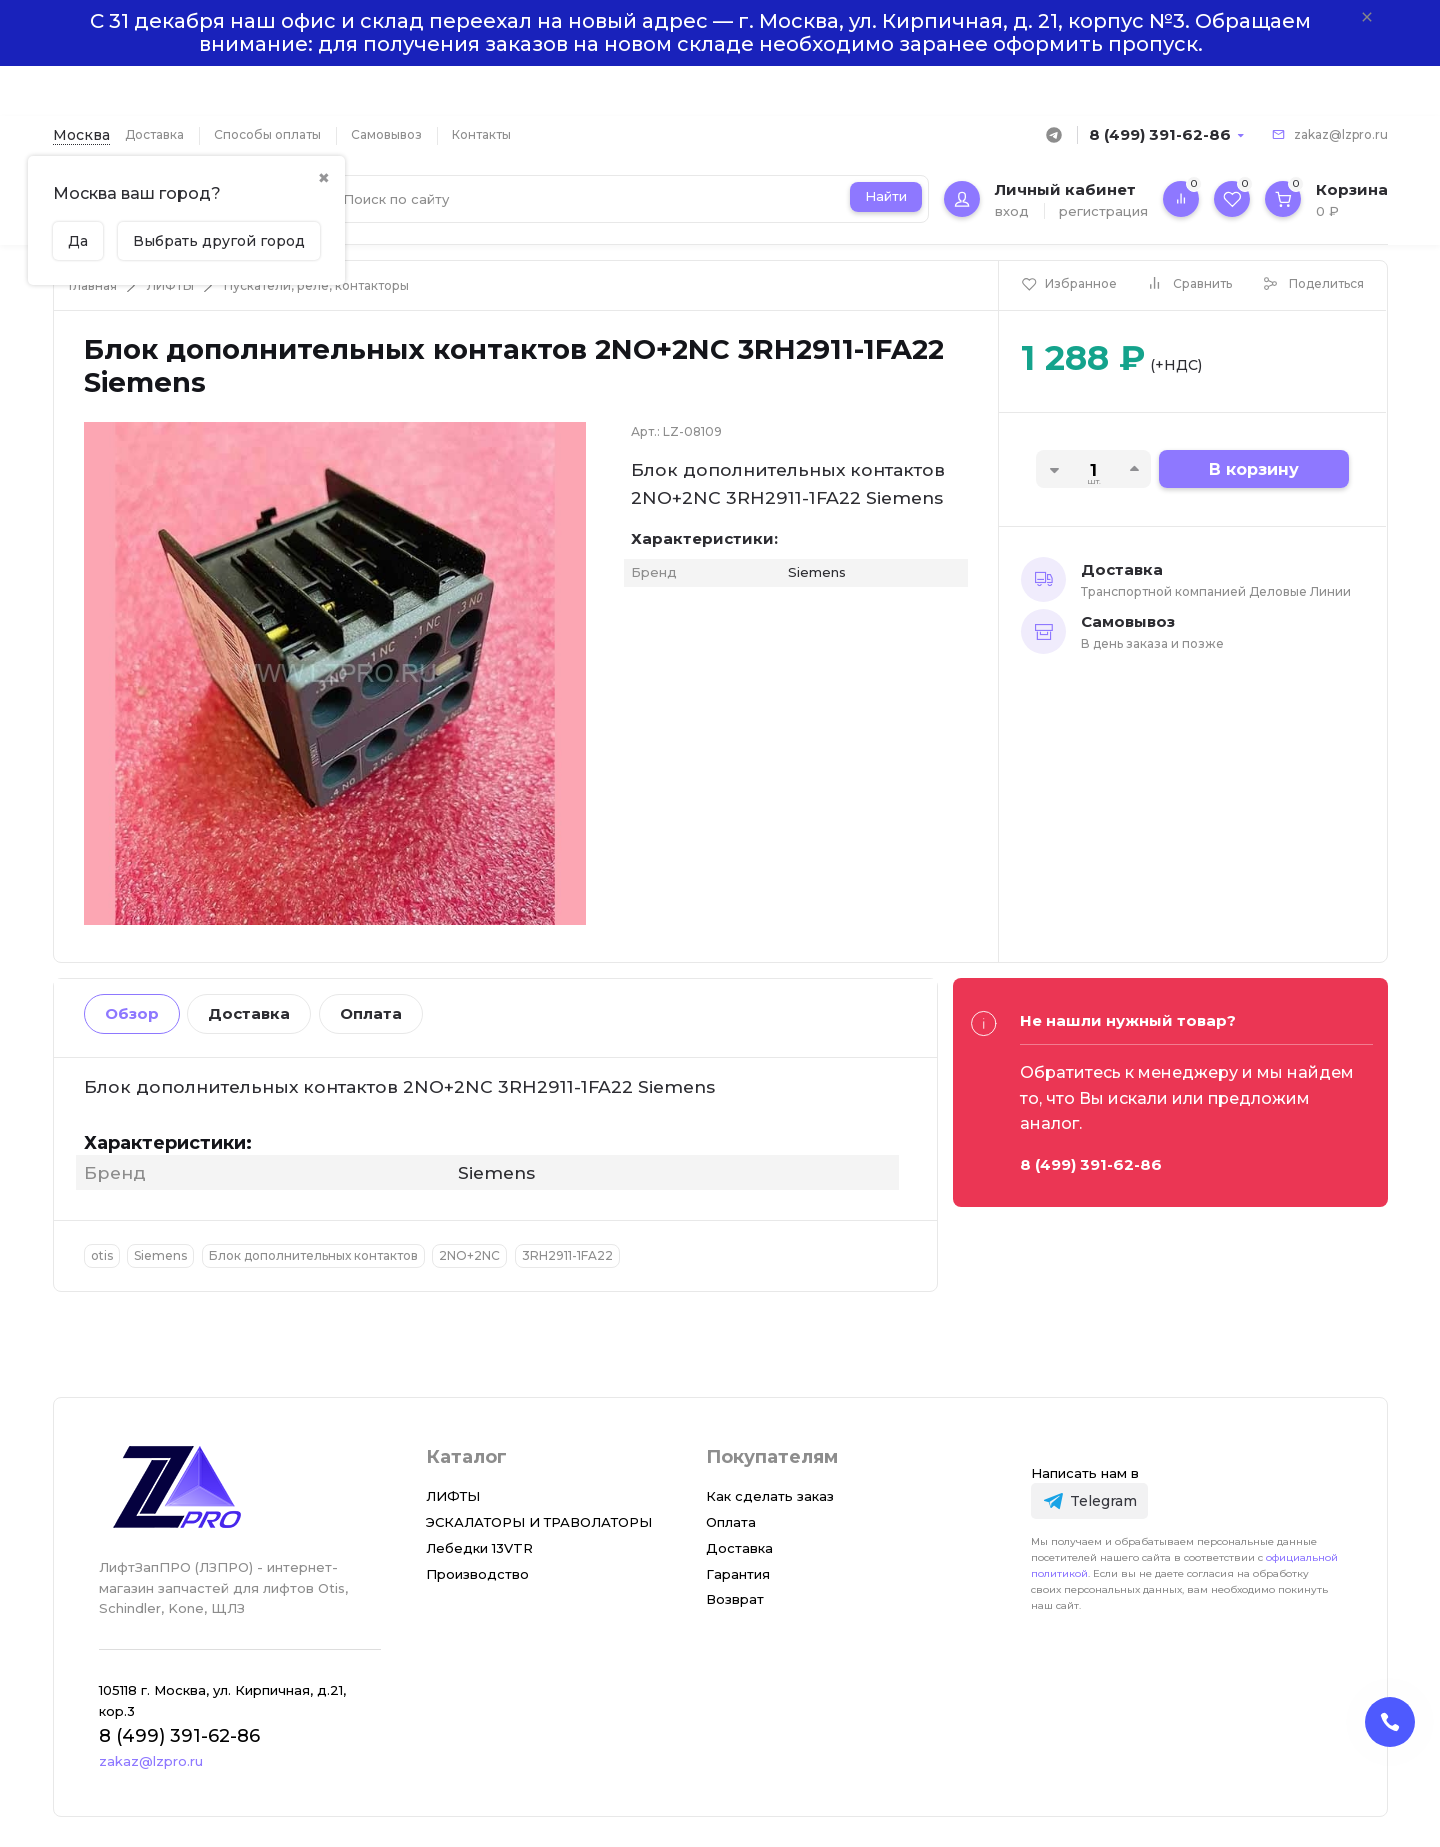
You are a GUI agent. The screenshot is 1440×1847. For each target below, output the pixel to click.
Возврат (735, 1599)
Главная (93, 285)
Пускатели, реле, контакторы (316, 285)
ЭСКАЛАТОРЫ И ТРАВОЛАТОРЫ (539, 1522)
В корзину (1254, 469)
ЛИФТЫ (170, 285)
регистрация (1103, 211)
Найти (886, 196)
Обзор (132, 1013)
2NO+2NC (469, 1255)
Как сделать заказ (770, 1496)
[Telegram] (1089, 1500)
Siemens (160, 1255)
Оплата (371, 1013)
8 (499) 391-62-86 (1160, 134)
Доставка (154, 134)
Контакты (481, 134)
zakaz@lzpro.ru (1341, 134)
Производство (477, 1574)
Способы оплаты (267, 134)
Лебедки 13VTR (479, 1548)
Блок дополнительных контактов (313, 1255)
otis (102, 1255)
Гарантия (738, 1574)
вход (1012, 211)
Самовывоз (386, 134)
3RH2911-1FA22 (567, 1255)
